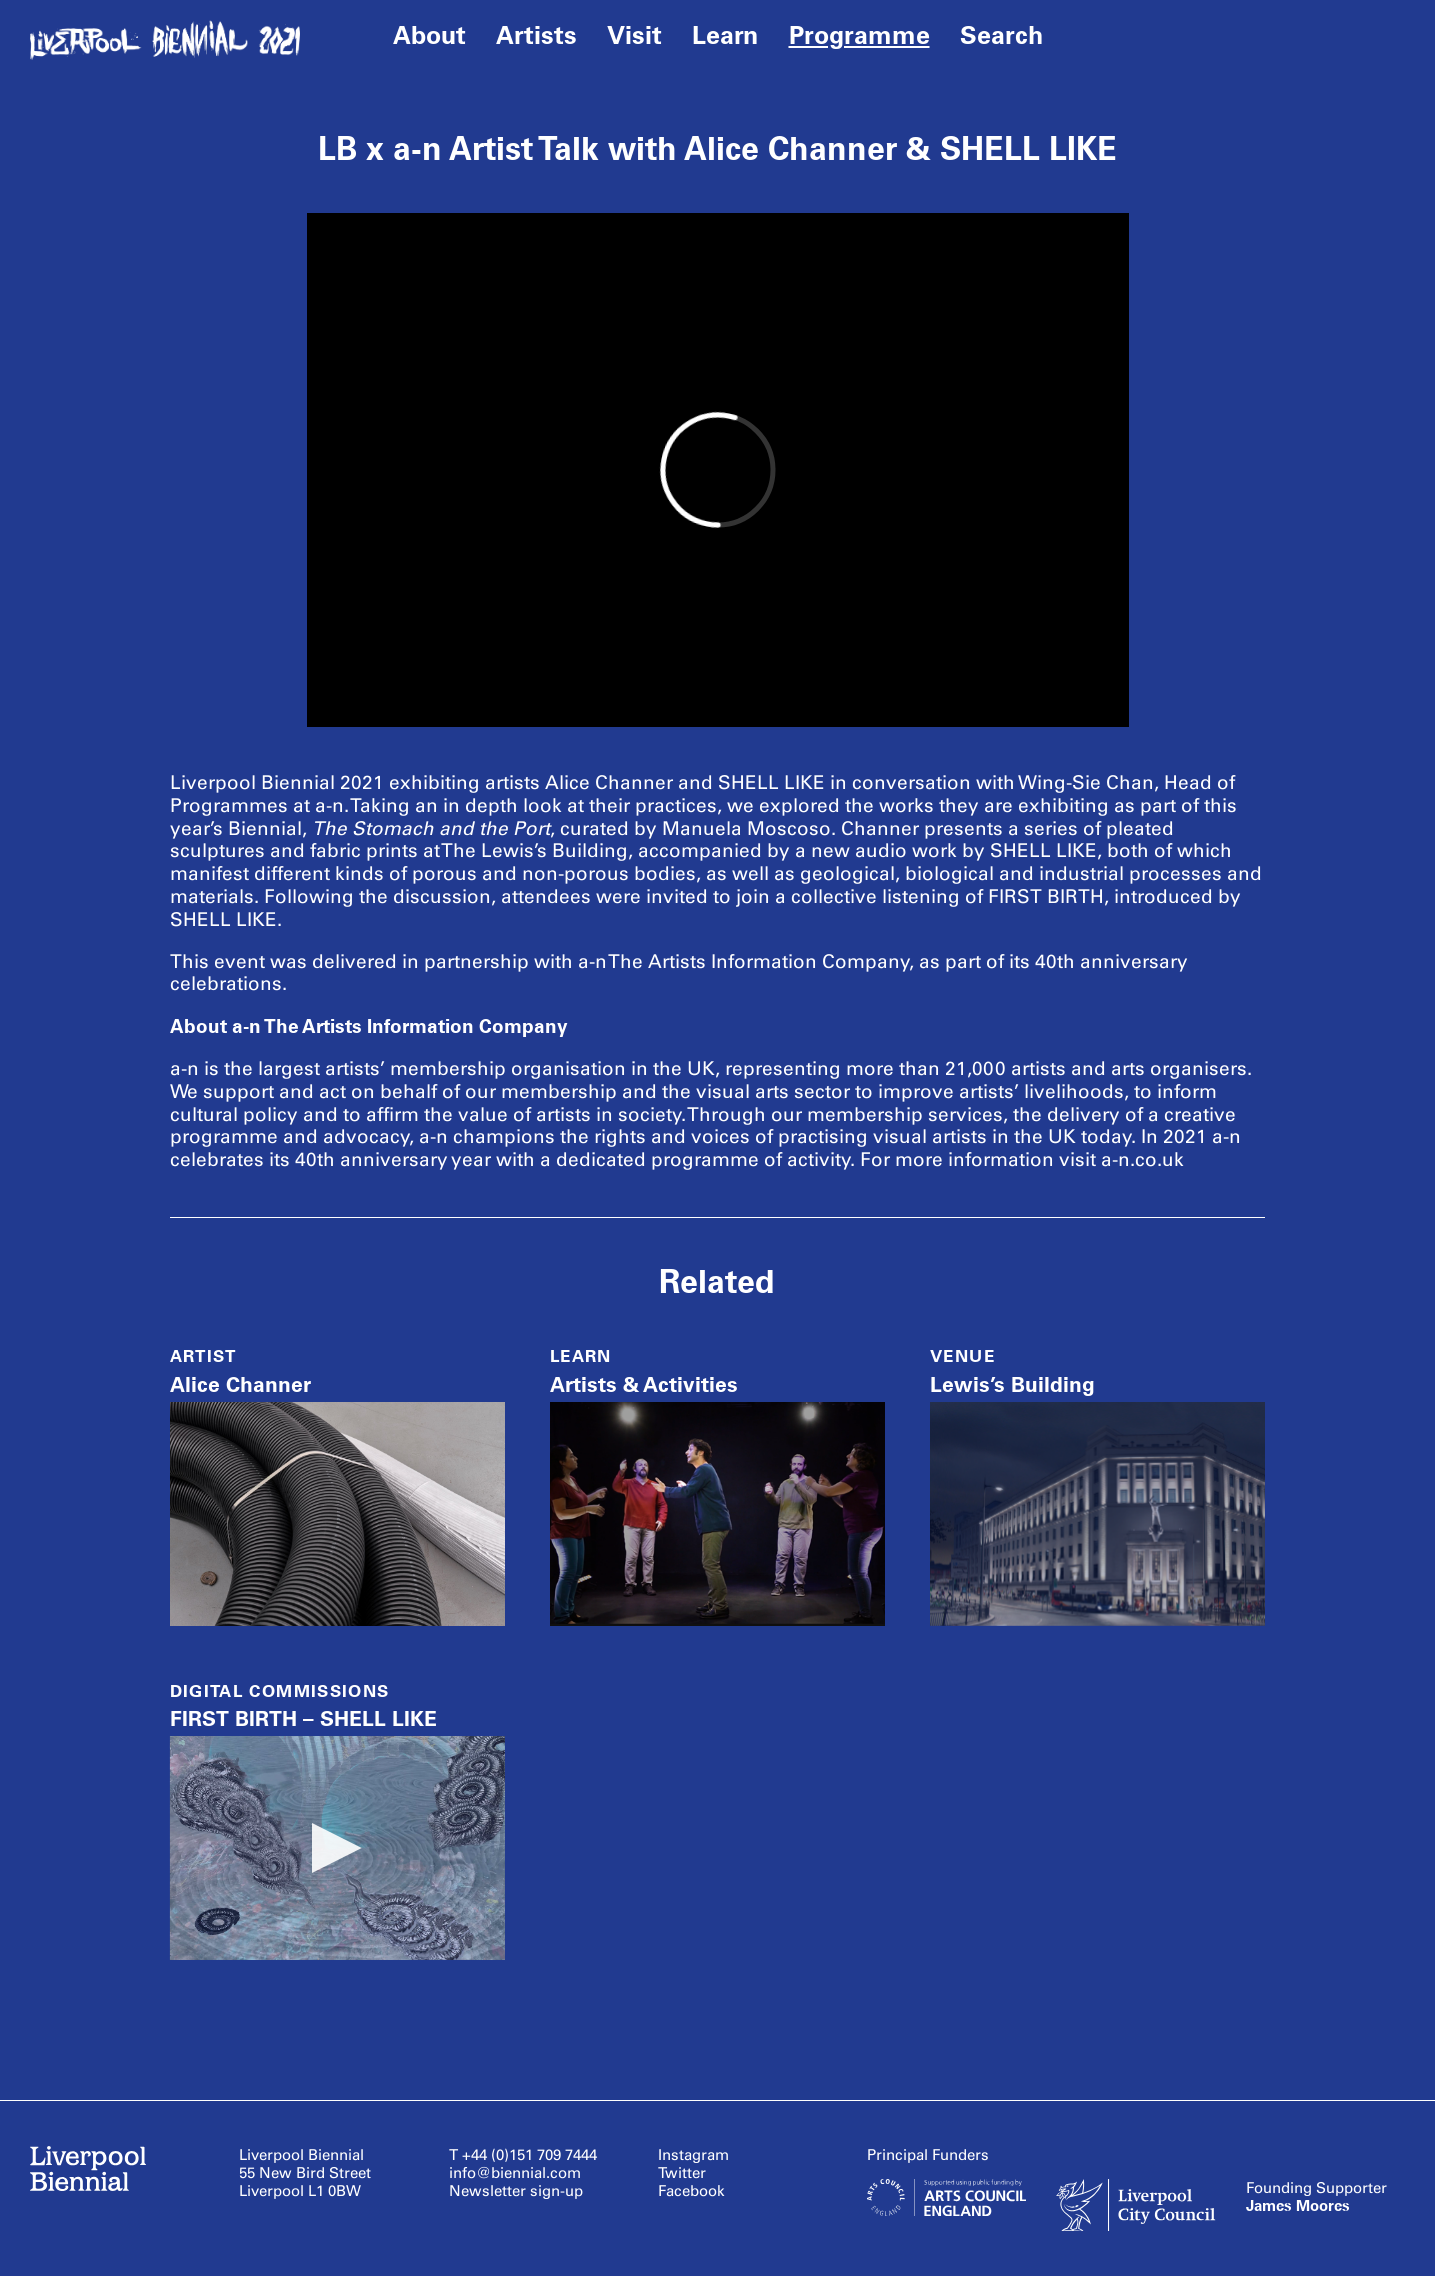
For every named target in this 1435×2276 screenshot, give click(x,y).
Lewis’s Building (1012, 1384)
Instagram (693, 2155)
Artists (536, 35)
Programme (859, 35)
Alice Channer (240, 1384)
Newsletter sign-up (516, 2191)
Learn (725, 35)
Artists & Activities (644, 1384)
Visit (634, 35)
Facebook (691, 2191)
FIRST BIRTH (1046, 896)
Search (1001, 35)
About (429, 35)
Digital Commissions (280, 1691)
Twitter (682, 2173)
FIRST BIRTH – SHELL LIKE (303, 1718)
